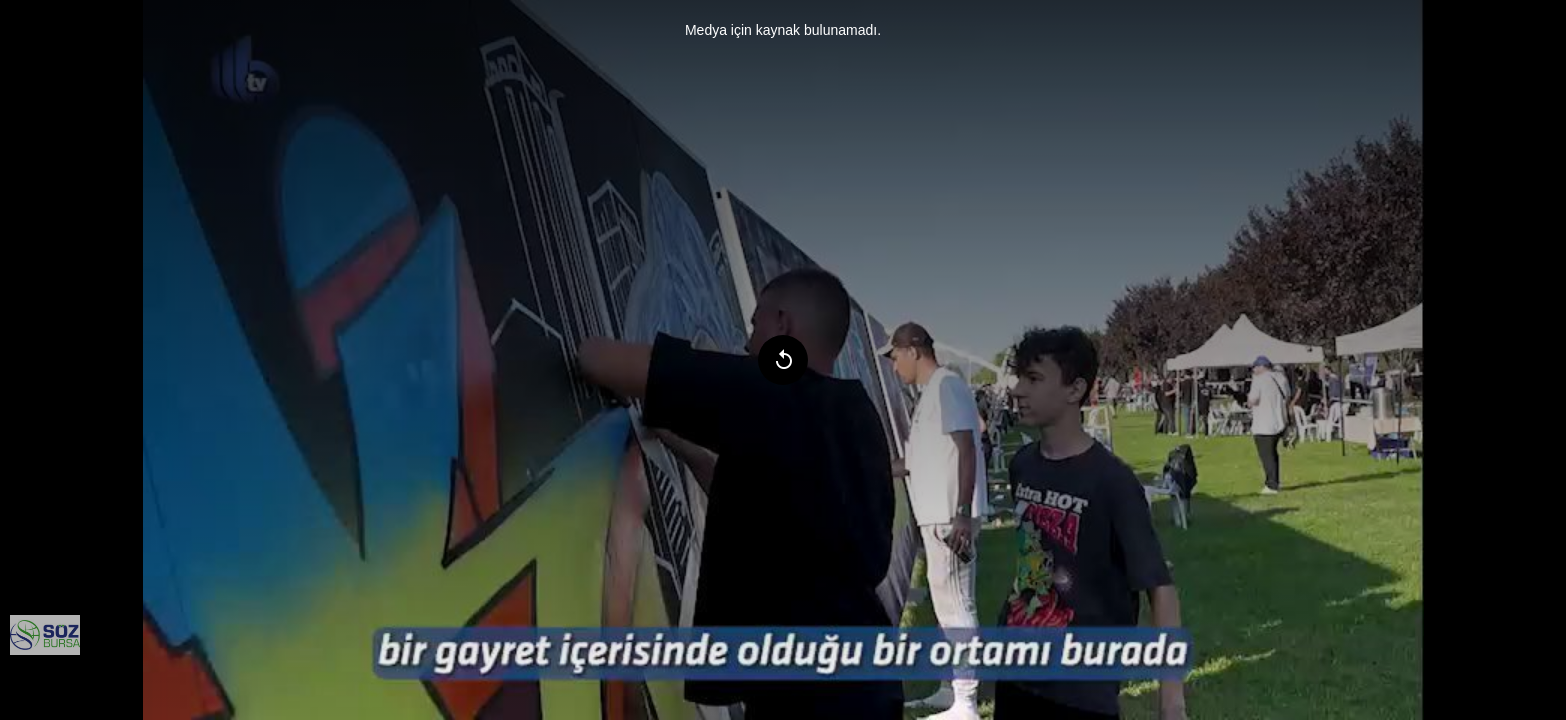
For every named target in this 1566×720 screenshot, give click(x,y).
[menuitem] (45, 635)
